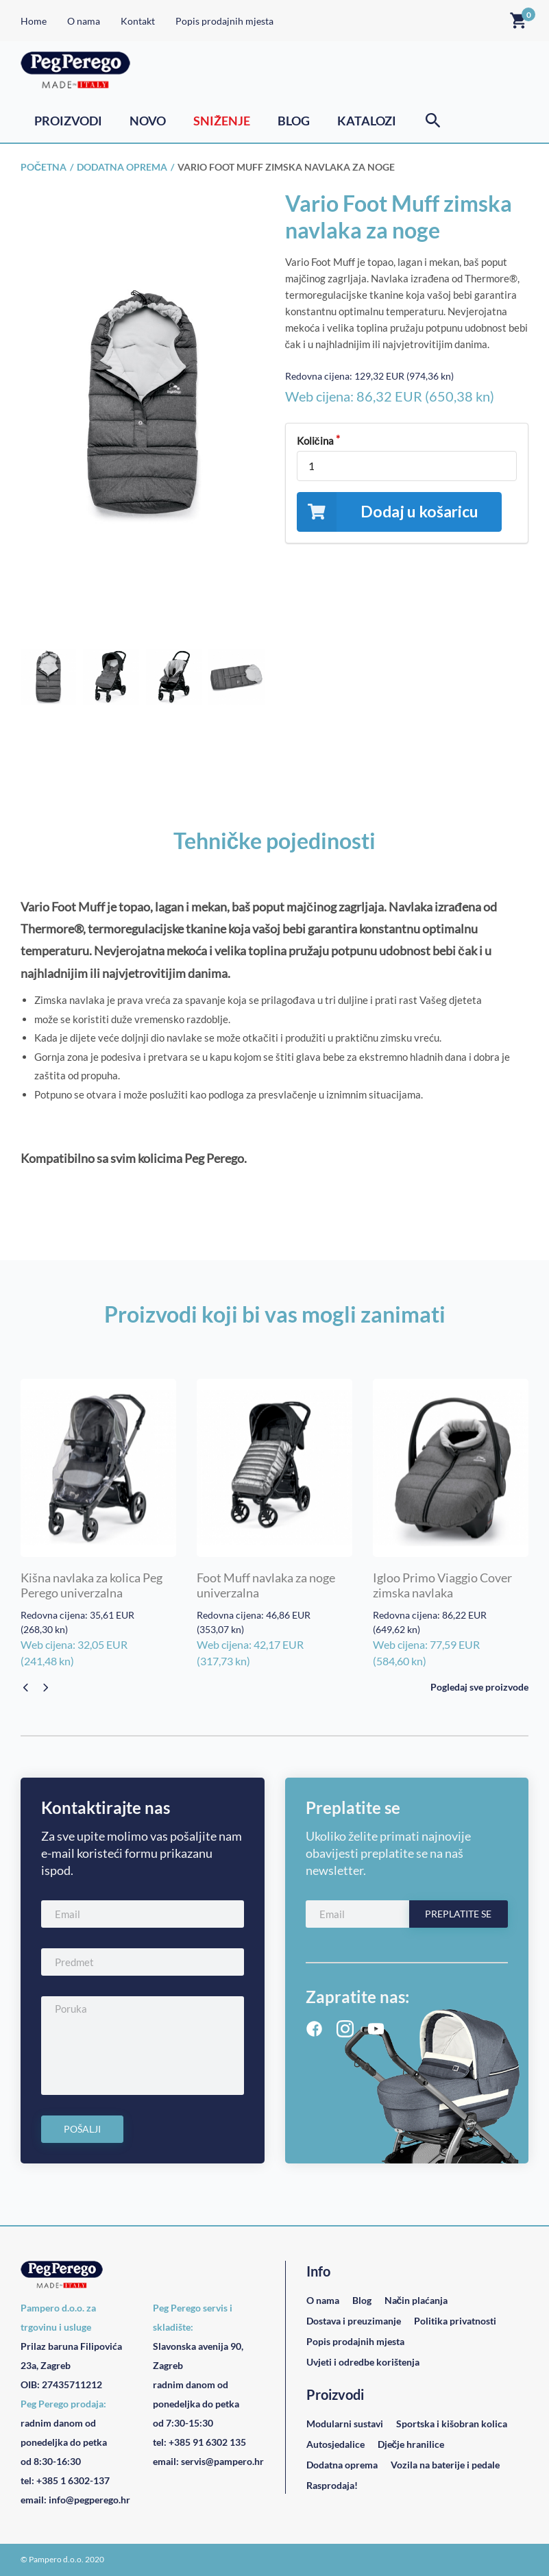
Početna (43, 167)
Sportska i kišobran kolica (451, 2423)
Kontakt (138, 21)
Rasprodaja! (332, 2485)
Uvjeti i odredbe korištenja (362, 2362)
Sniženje (221, 120)
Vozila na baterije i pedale (445, 2464)
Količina (315, 440)
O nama (83, 21)
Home (34, 21)
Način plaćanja (416, 2300)
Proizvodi (68, 120)
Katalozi (366, 120)
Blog (294, 120)
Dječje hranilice (411, 2444)
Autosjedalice (335, 2444)
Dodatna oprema (122, 167)
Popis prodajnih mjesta (224, 21)
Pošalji (82, 2129)
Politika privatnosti (455, 2321)
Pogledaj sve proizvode (479, 1687)
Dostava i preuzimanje (353, 2321)
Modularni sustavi (344, 2423)
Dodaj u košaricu (387, 512)
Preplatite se (458, 1913)
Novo (148, 120)
